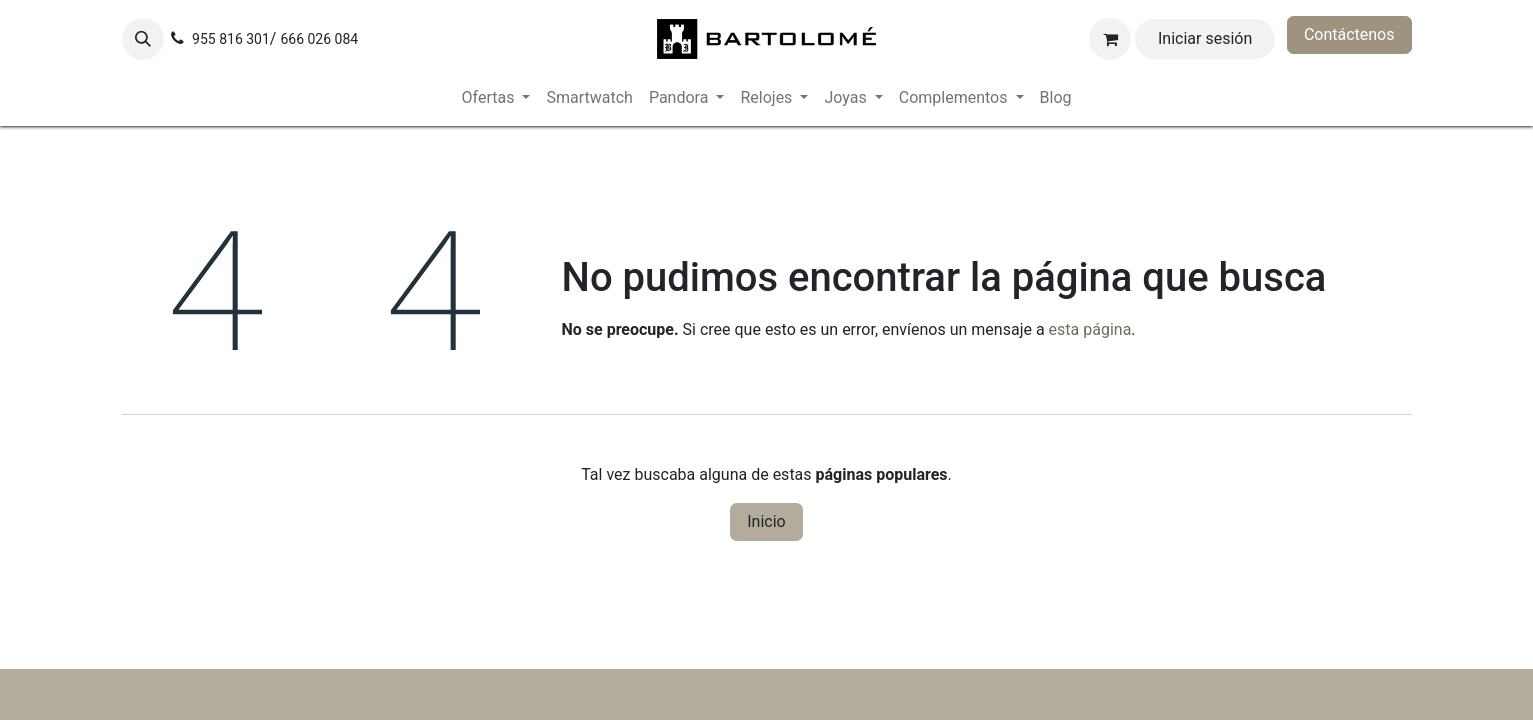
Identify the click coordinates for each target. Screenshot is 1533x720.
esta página (1090, 329)
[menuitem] (496, 98)
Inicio (766, 521)
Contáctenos (1349, 34)
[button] (143, 39)
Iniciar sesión (1205, 38)
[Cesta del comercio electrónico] (1110, 39)
